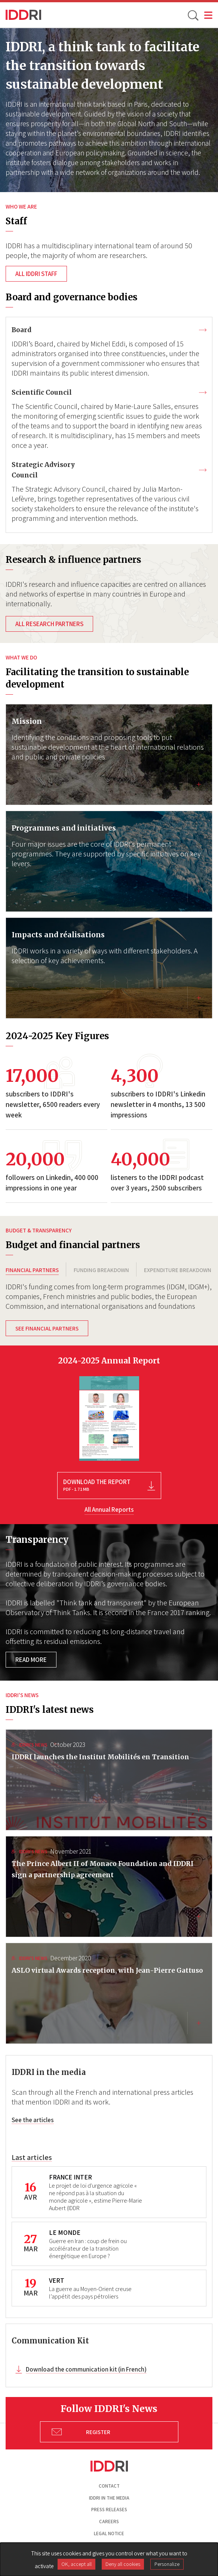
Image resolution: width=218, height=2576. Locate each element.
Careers (109, 2521)
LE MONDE (64, 2232)
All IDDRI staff (36, 274)
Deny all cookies (122, 2564)
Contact (109, 2486)
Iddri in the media (109, 2498)
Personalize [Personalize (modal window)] (166, 2564)
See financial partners (47, 1328)
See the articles (33, 2120)
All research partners (49, 624)
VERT (56, 2280)
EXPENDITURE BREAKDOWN (177, 1269)
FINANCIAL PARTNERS (32, 1269)
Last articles (32, 2157)
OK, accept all (76, 2564)
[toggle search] (192, 15)
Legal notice (109, 2533)
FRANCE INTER (70, 2177)
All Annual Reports (109, 1509)
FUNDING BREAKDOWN (101, 1269)
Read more (31, 1660)
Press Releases (109, 2509)
